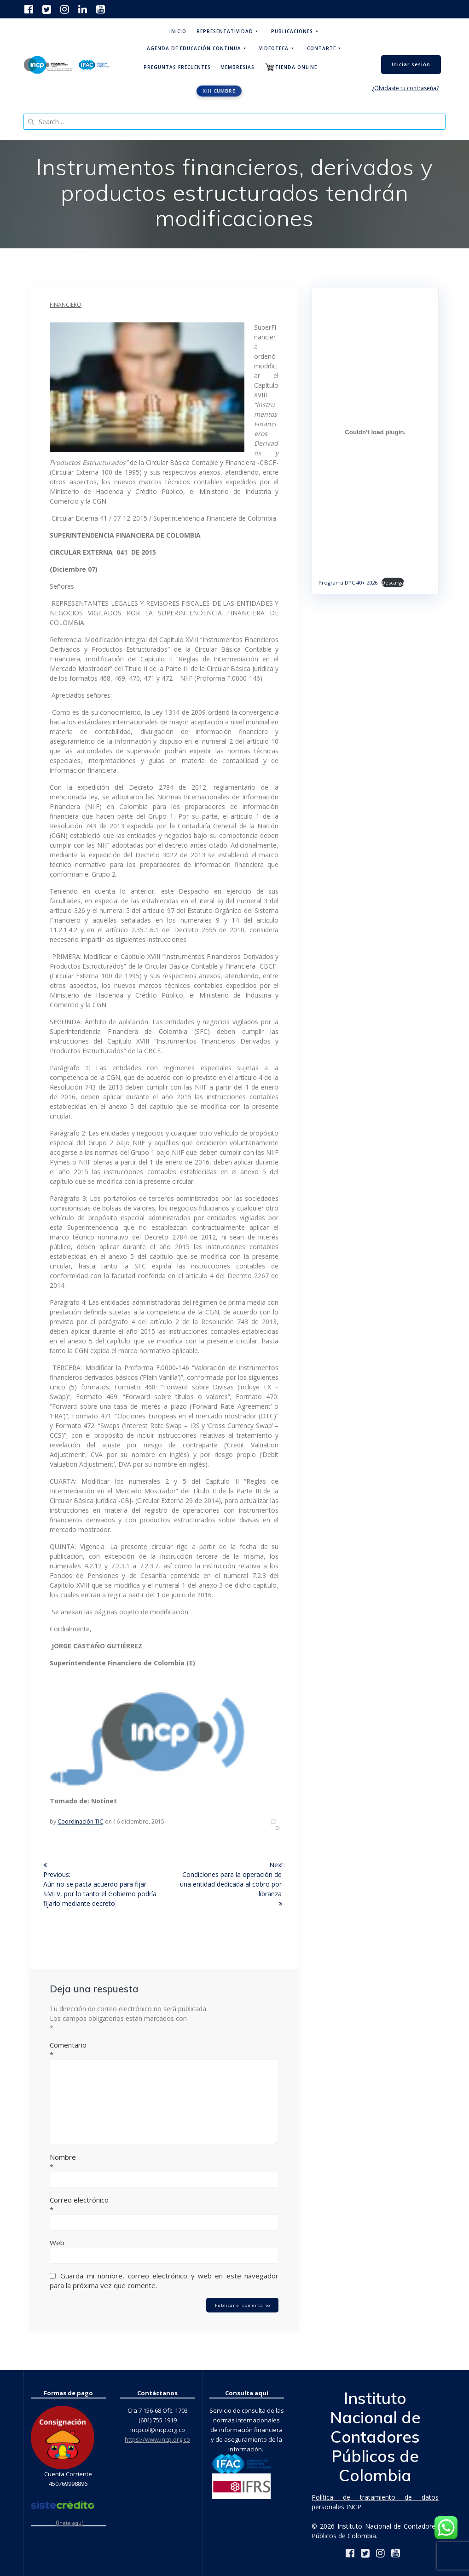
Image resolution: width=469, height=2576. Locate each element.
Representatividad (225, 31)
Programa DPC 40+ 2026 (347, 582)
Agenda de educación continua (194, 48)
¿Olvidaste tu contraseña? (405, 88)
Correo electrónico (164, 2205)
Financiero (65, 305)
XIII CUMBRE (219, 91)
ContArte (321, 48)
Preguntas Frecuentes (177, 67)
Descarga (393, 582)
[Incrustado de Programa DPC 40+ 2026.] (375, 432)
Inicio (177, 31)
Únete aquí (69, 2523)
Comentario (164, 2050)
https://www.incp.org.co (157, 2439)
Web (57, 2242)
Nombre (164, 2162)
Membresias (237, 67)
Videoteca (274, 48)
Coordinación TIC (80, 1821)
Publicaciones (292, 31)
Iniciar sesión (411, 64)
